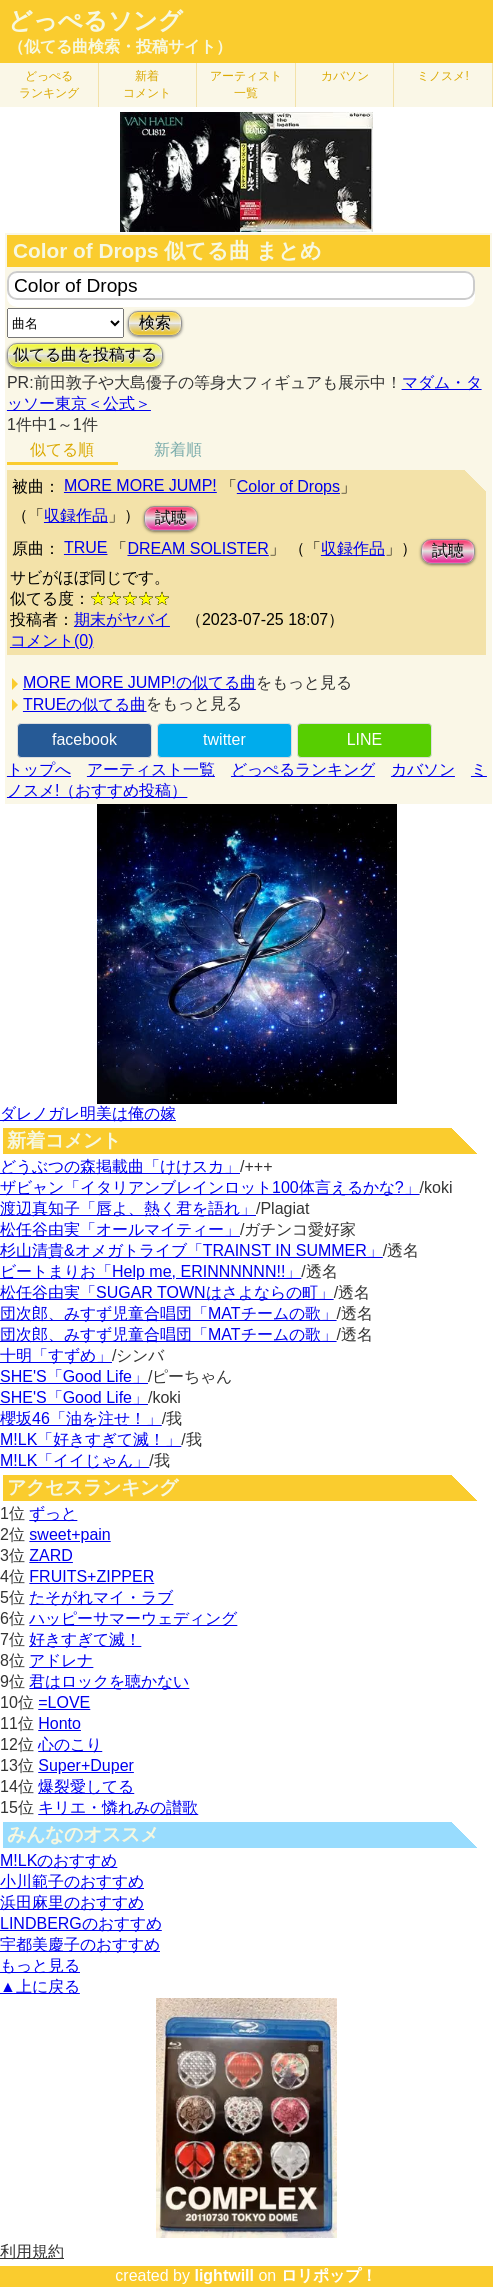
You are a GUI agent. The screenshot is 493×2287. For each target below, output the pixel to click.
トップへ (39, 769)
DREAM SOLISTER (197, 548)
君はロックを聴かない (109, 1681)
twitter (224, 739)
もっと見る (40, 1965)
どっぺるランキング (303, 769)
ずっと (53, 1513)
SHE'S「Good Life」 (74, 1376)
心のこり (70, 1744)
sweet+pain (69, 1534)
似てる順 (62, 449)
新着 (147, 84)
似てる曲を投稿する (85, 354)
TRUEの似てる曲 (85, 704)
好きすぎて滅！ (85, 1639)
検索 (155, 322)
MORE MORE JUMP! (140, 485)
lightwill (224, 2275)
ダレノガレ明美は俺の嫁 (88, 1113)
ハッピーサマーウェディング (133, 1618)
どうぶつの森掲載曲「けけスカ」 (120, 1166)
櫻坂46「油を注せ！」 (81, 1418)
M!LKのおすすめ (58, 1860)
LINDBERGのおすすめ (81, 1923)
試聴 (171, 517)
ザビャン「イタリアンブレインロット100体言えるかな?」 (210, 1187)
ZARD (51, 1555)
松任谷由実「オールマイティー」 (120, 1229)
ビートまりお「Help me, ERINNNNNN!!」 (150, 1271)
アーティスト (246, 84)
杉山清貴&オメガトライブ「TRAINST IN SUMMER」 (191, 1250)
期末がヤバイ (122, 619)
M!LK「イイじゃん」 (74, 1460)
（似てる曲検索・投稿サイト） (120, 46)
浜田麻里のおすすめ (72, 1902)
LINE (365, 739)
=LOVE (64, 1702)
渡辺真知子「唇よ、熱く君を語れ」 (128, 1208)
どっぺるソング (95, 21)
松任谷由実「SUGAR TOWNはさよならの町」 (167, 1292)
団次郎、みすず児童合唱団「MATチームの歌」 (168, 1313)
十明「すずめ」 (56, 1355)
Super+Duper (86, 1765)
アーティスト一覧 (151, 769)
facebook (84, 739)
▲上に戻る (40, 1986)
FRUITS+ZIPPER (91, 1576)
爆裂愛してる (86, 1786)
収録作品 (76, 515)
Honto (59, 1723)
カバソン (345, 76)
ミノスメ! (442, 76)
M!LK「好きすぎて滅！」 (90, 1439)
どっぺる (49, 84)
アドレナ (61, 1660)
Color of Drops (288, 486)
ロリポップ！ (329, 2275)
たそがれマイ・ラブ (101, 1597)
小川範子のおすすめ (72, 1881)
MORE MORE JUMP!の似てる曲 (139, 682)
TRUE (86, 547)
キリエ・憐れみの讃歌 (118, 1807)
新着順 (178, 449)
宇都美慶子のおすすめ (80, 1944)
